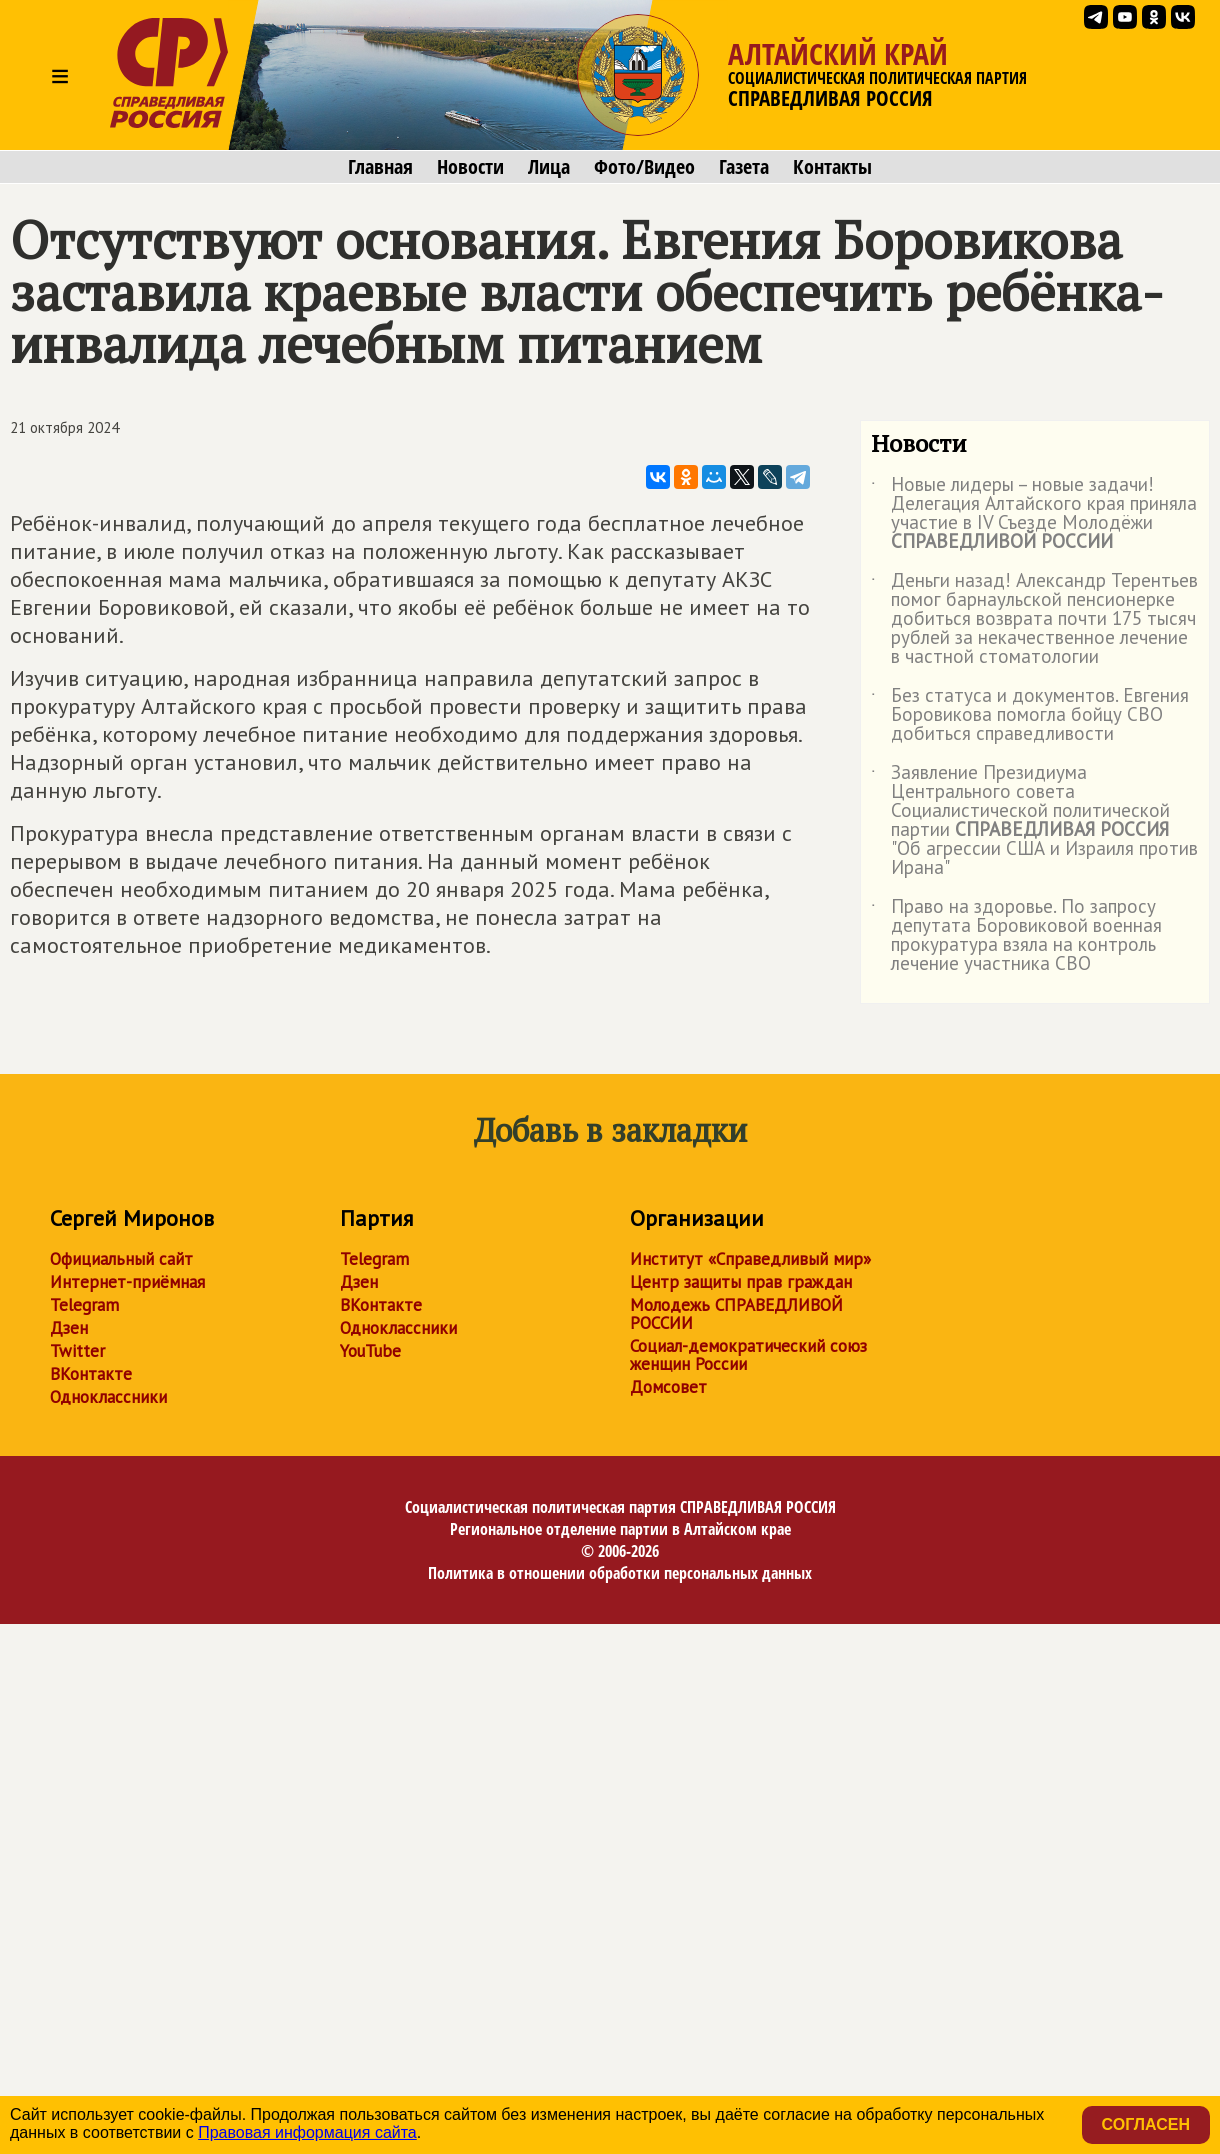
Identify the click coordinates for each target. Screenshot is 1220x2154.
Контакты (832, 167)
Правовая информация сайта (307, 2132)
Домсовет (668, 1387)
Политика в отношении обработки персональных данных (620, 1573)
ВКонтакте (91, 1374)
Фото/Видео (644, 167)
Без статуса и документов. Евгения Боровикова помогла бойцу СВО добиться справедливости (1030, 715)
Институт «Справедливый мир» (750, 1259)
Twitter (77, 1351)
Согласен (1146, 2124)
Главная (380, 167)
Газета (744, 167)
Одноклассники (108, 1397)
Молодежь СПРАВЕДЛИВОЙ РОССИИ (736, 1314)
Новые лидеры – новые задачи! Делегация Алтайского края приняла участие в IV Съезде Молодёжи (1034, 514)
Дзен (69, 1328)
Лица (549, 167)
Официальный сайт (121, 1259)
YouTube (370, 1351)
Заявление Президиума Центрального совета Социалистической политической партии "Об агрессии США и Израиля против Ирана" (1034, 821)
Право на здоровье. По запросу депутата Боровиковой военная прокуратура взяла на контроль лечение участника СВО (1016, 936)
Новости (470, 167)
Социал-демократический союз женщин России (748, 1355)
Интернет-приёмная (127, 1282)
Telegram (84, 1305)
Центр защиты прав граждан (741, 1282)
